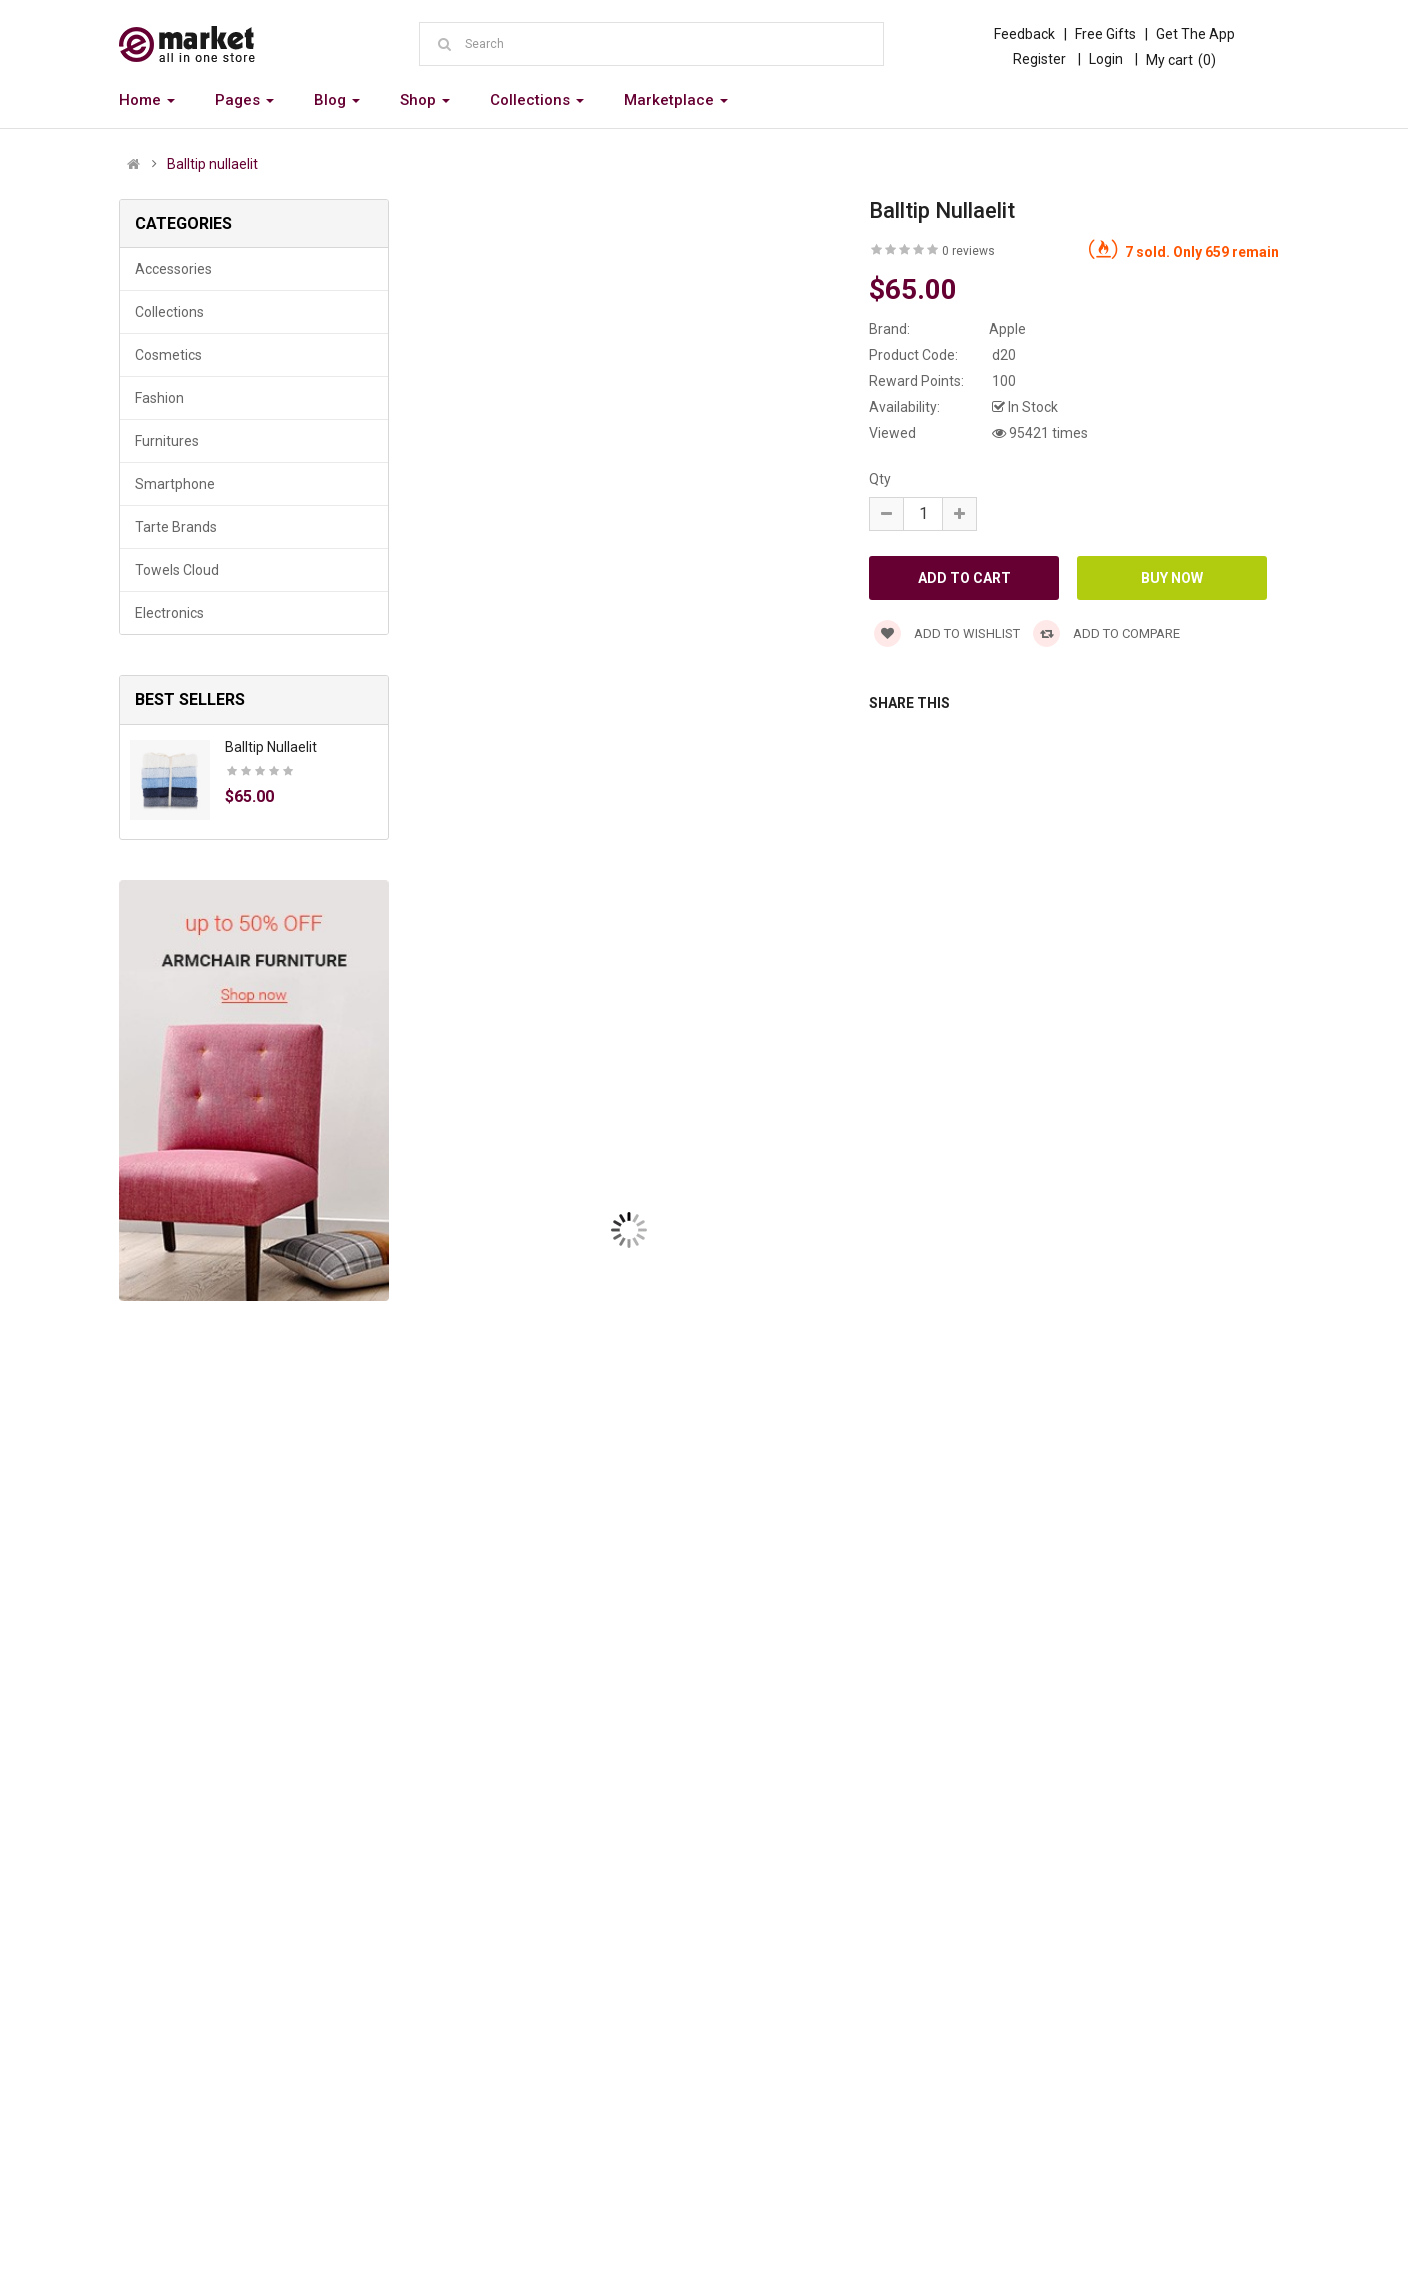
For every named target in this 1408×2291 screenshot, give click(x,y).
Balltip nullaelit (212, 164)
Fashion (159, 398)
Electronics (169, 613)
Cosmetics (168, 355)
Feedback (1024, 34)
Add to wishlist (947, 633)
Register (1039, 59)
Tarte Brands (176, 527)
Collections (169, 312)
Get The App (1195, 34)
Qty (880, 479)
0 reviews (968, 251)
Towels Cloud (177, 570)
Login (1106, 59)
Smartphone (175, 484)
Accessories (173, 269)
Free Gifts (1105, 34)
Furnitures (167, 441)
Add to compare (1106, 633)
